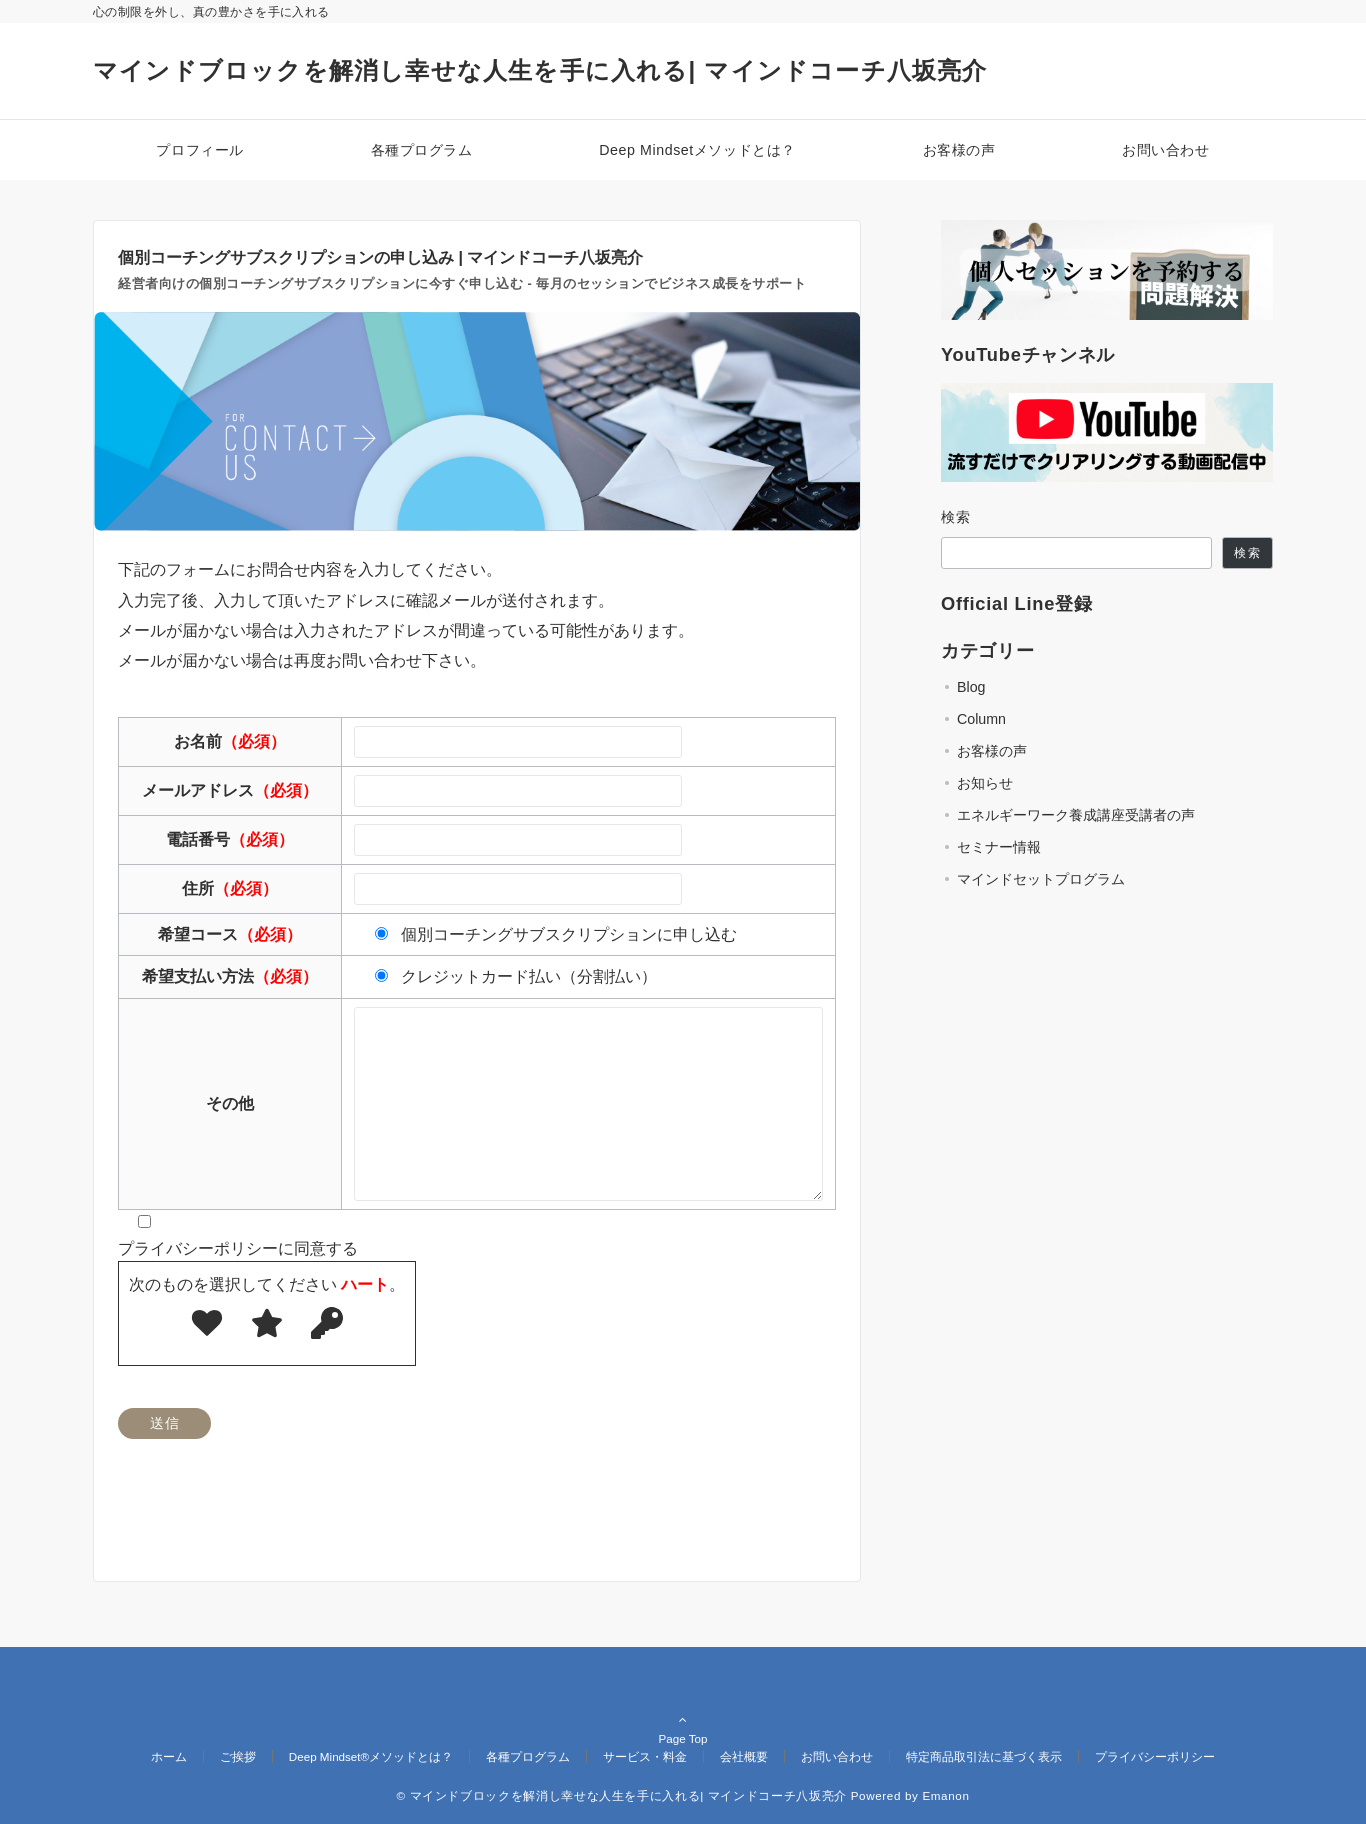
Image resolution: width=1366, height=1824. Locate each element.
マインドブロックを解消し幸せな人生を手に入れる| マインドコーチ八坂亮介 (540, 70)
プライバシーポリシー (1155, 1756)
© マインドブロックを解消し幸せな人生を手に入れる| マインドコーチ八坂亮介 (621, 1795)
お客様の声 (992, 751)
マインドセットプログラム (1041, 879)
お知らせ (985, 783)
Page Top (683, 1716)
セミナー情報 (999, 847)
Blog (971, 687)
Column (981, 719)
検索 (956, 517)
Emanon (945, 1795)
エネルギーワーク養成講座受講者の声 (1076, 815)
